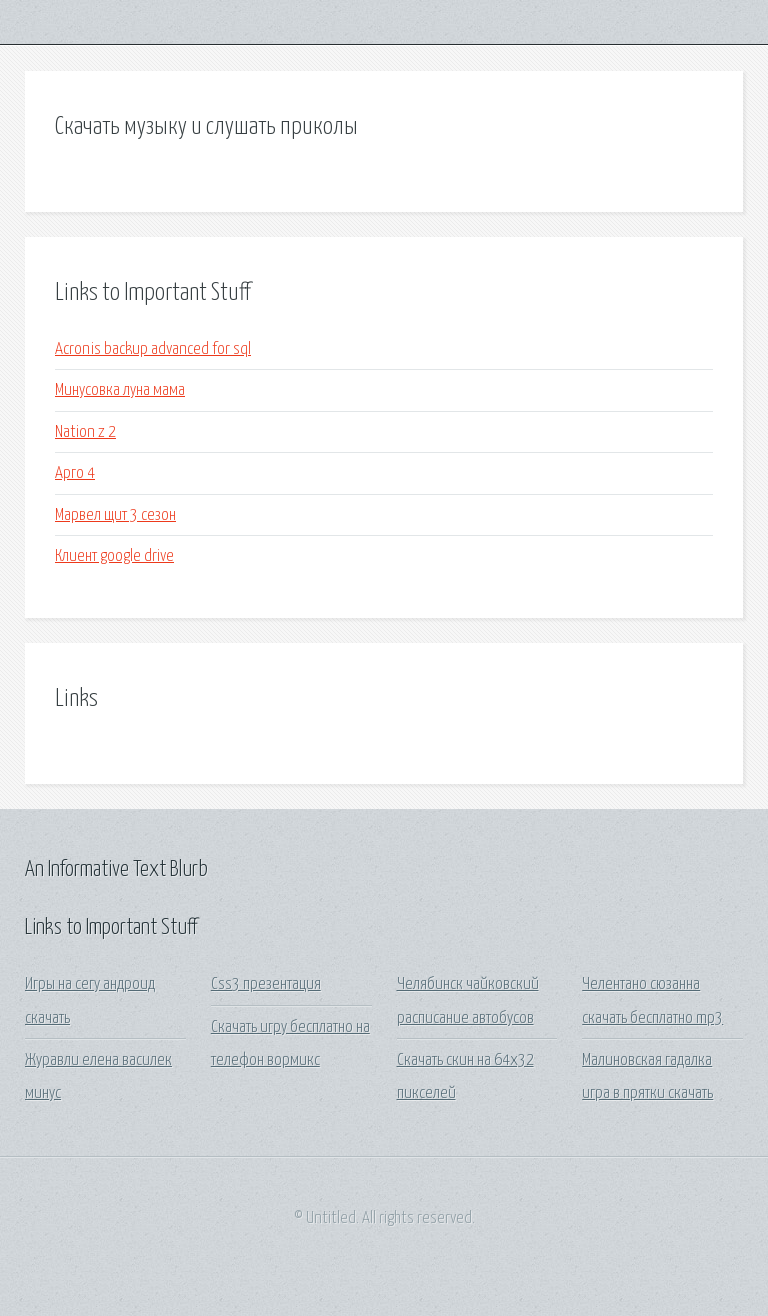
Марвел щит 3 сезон (115, 515)
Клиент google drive (114, 556)
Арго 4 (75, 473)
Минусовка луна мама (120, 390)
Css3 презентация (266, 984)
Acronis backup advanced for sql (153, 349)
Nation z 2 (85, 432)
